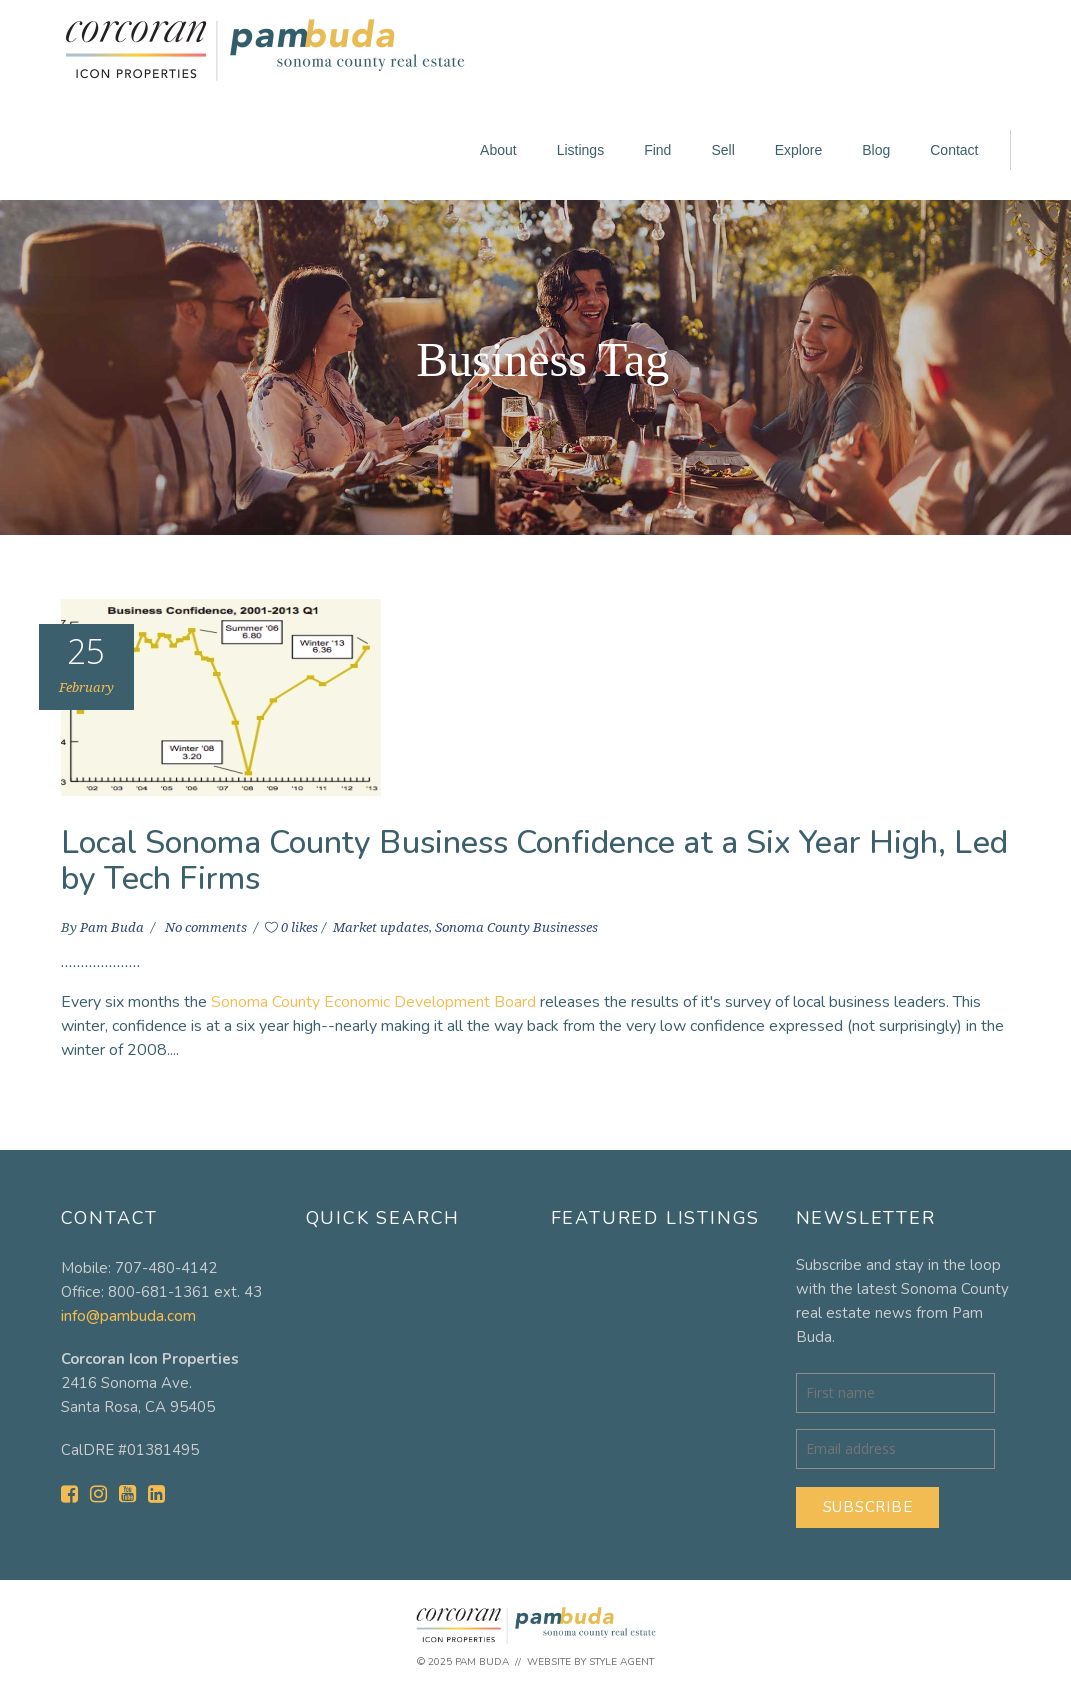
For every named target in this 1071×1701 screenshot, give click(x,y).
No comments (207, 927)
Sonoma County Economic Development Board (373, 1002)
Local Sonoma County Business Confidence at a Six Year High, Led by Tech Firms (534, 860)
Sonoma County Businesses (516, 927)
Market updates (381, 927)
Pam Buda (113, 927)
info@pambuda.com (128, 1316)
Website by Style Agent (590, 1662)
